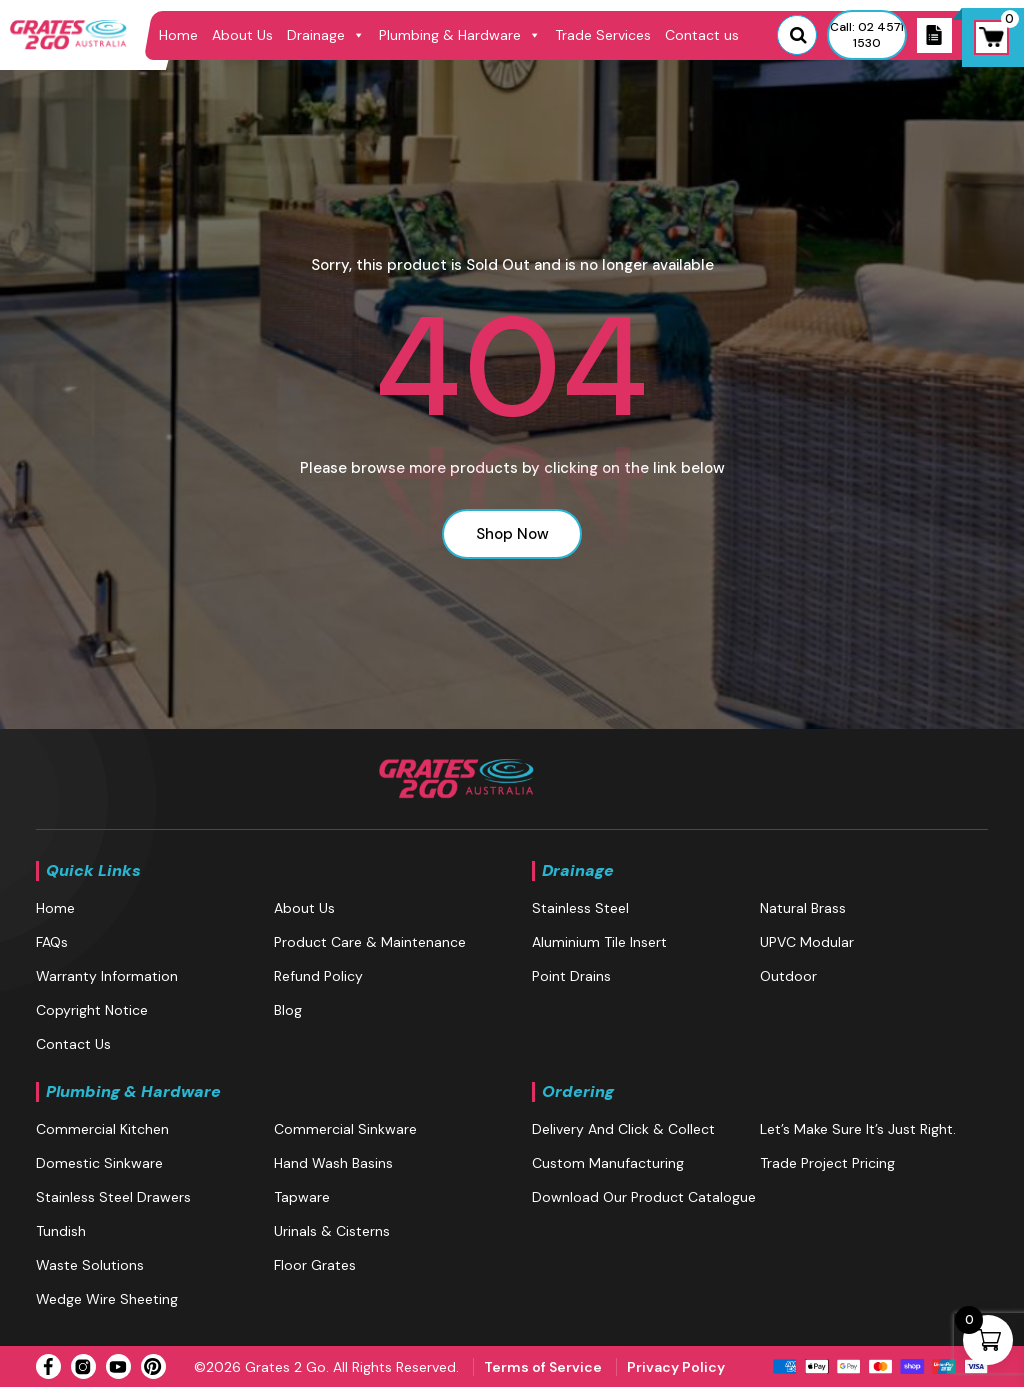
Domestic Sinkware (99, 1163)
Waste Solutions (90, 1265)
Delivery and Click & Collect (623, 1129)
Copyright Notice (92, 1010)
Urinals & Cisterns (332, 1231)
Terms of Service (543, 1367)
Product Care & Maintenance (370, 942)
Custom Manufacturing (608, 1163)
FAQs (52, 942)
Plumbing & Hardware (460, 35)
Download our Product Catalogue (644, 1197)
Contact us (702, 35)
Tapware (302, 1197)
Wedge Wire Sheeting (107, 1299)
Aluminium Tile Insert (599, 942)
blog (288, 1010)
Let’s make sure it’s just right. (858, 1129)
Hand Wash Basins (333, 1163)
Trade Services (603, 35)
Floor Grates (315, 1265)
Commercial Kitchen (102, 1129)
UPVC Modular (807, 942)
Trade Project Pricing (827, 1163)
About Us (242, 35)
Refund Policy (318, 976)
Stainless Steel (580, 908)
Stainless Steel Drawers (113, 1197)
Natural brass (803, 908)
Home (178, 35)
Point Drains (571, 976)
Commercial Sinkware (345, 1129)
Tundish (61, 1231)
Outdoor (788, 976)
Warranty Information (107, 976)
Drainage (326, 35)
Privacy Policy (676, 1367)
